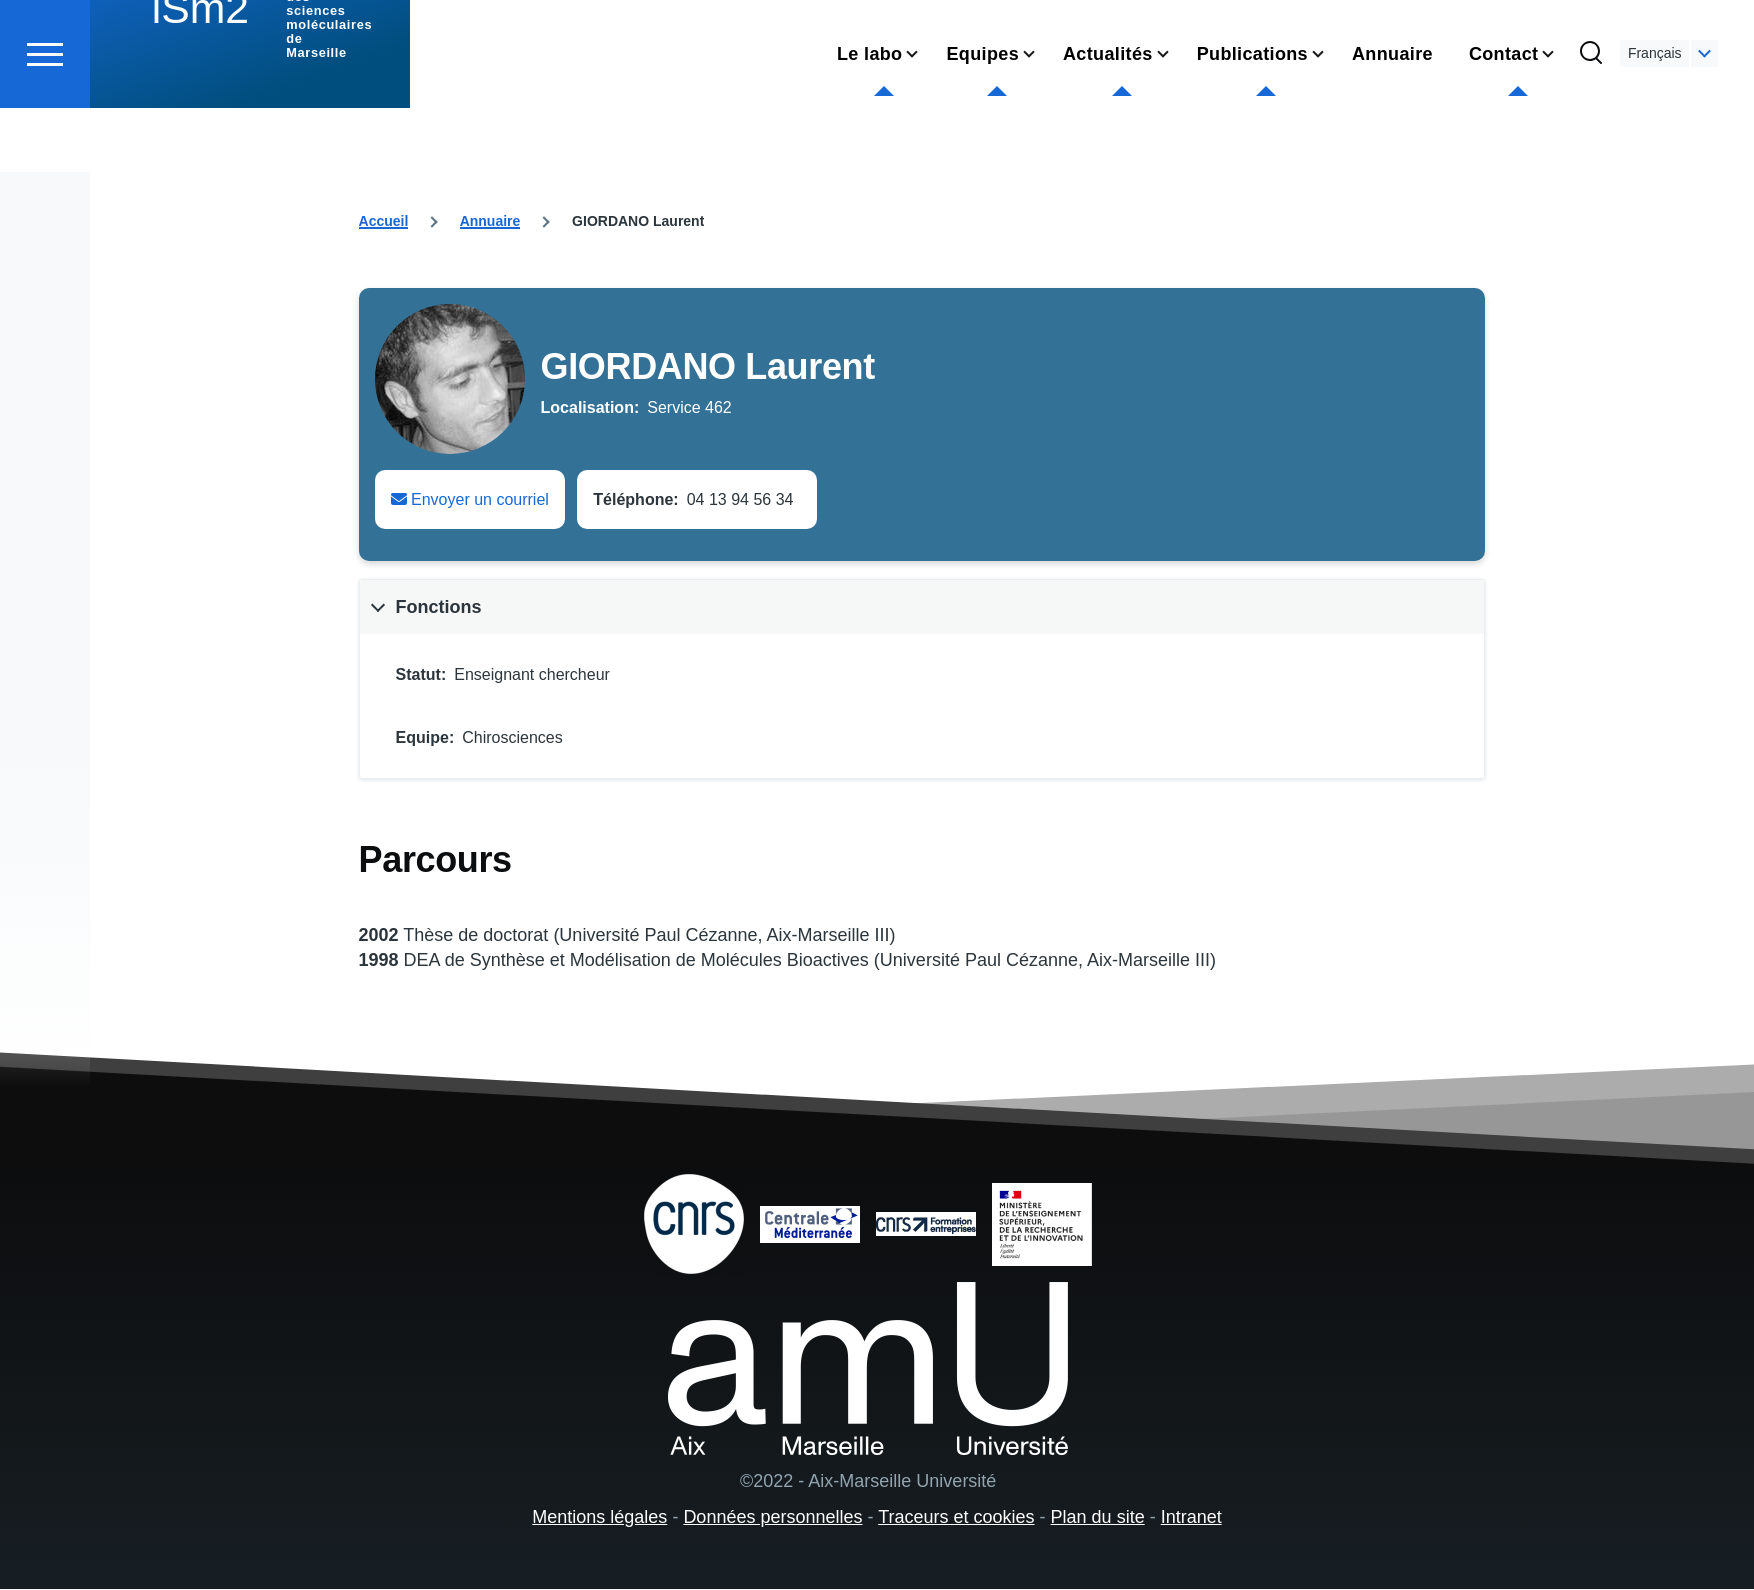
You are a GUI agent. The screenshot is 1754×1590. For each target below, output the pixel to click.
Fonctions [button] (439, 608)
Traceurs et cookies (956, 1518)
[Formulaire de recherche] (1591, 126)
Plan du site (1098, 1518)
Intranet (1191, 1518)
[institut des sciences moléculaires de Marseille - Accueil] (250, 90)
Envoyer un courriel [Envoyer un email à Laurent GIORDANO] (470, 500)
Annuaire (490, 222)
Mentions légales (599, 1518)
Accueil (384, 222)
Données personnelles (772, 1518)
